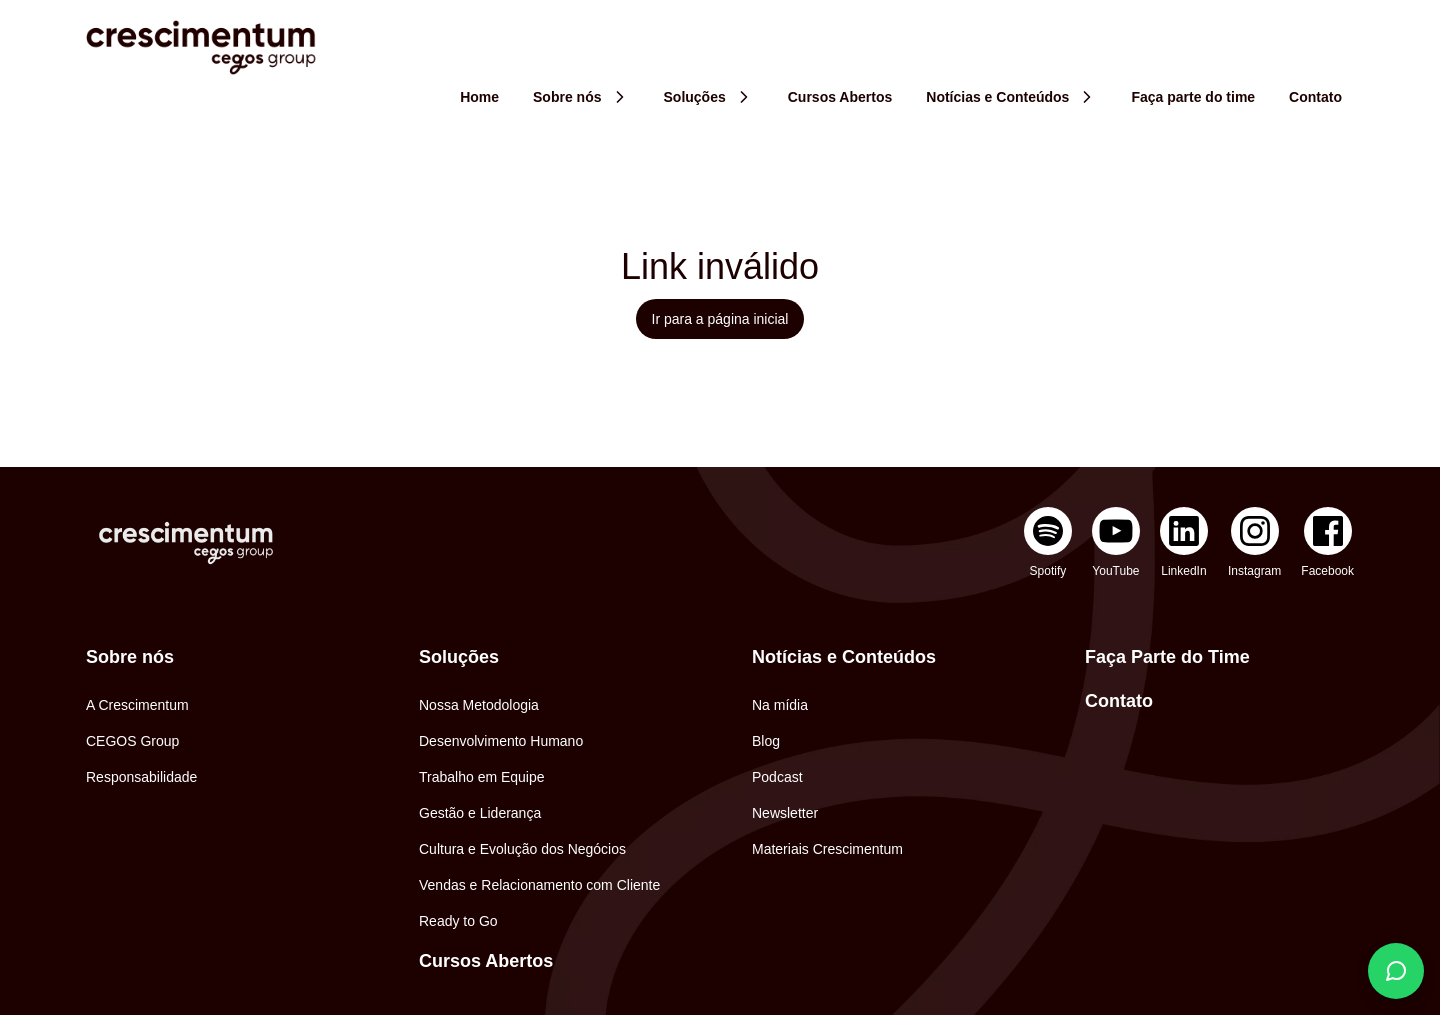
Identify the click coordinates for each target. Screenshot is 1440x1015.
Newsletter (785, 813)
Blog (766, 741)
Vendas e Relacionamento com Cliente (539, 885)
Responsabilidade (141, 777)
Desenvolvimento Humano (501, 741)
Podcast (777, 777)
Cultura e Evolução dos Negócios (522, 849)
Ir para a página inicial (720, 319)
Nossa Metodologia (479, 705)
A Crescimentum (137, 705)
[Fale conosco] (1396, 971)
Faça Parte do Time (1167, 657)
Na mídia (780, 705)
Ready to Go (458, 921)
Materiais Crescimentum (827, 849)
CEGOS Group (132, 741)
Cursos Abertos (486, 961)
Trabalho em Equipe (482, 777)
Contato (1119, 701)
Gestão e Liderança (480, 813)
